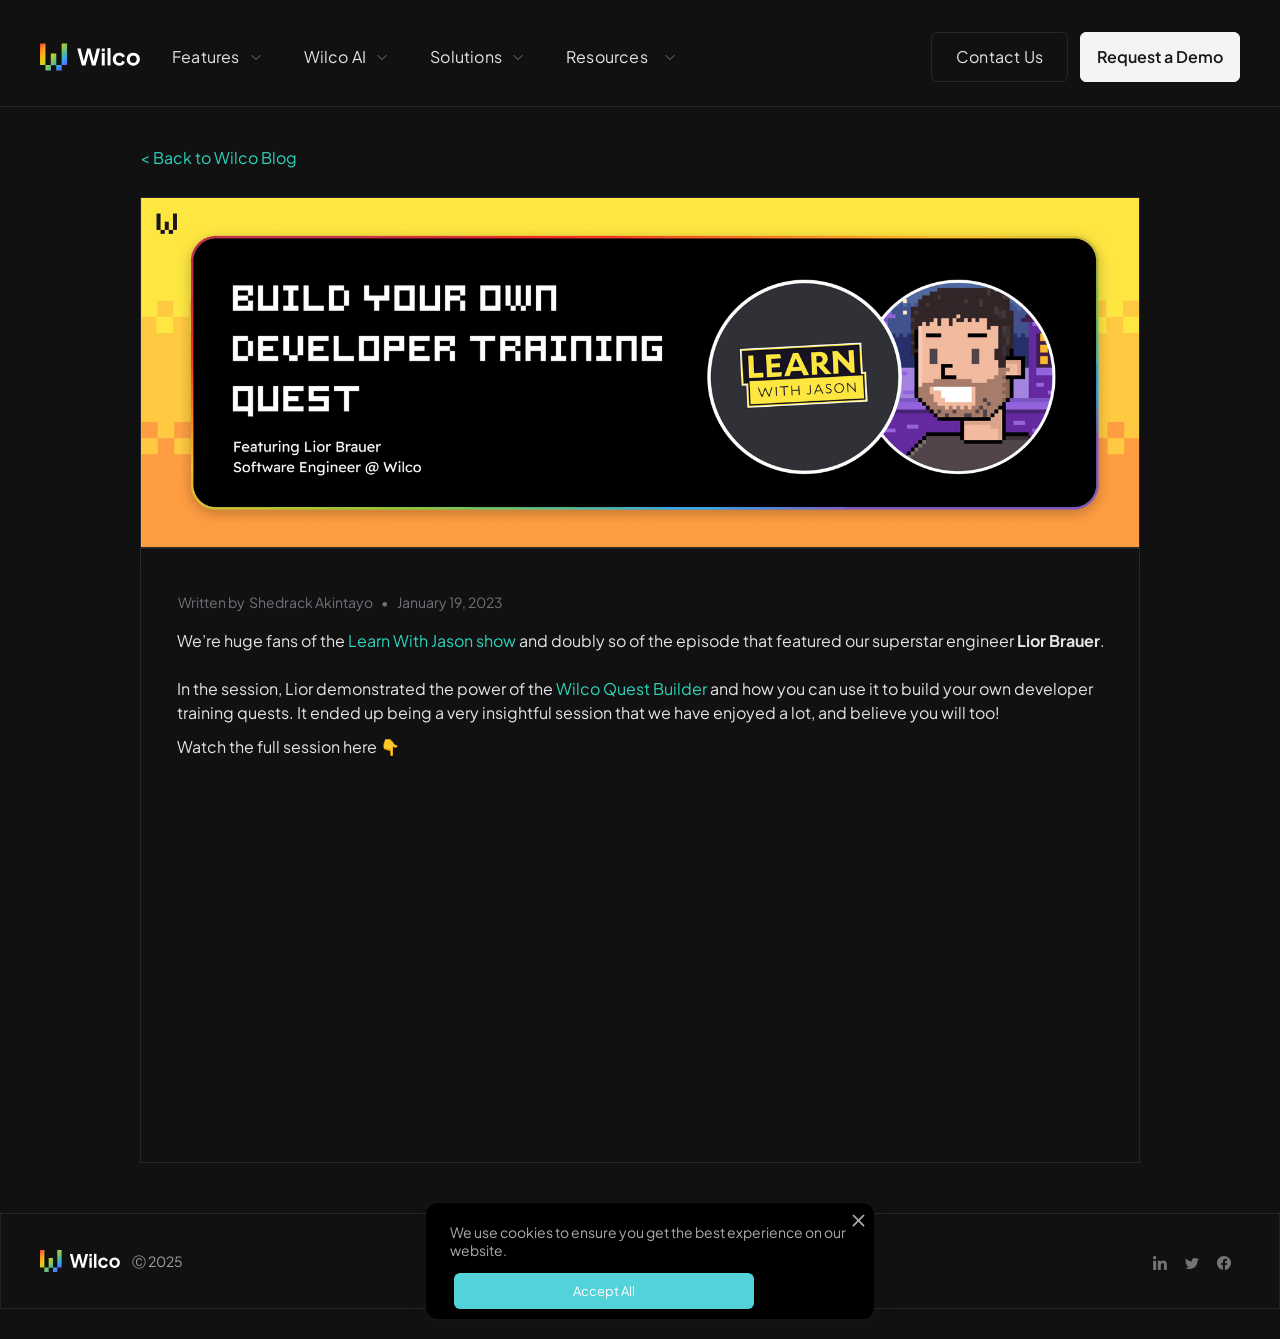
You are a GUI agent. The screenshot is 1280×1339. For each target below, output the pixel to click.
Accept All (604, 1291)
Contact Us (999, 56)
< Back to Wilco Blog (218, 157)
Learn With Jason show (430, 640)
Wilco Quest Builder (631, 688)
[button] (218, 57)
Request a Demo (1160, 56)
